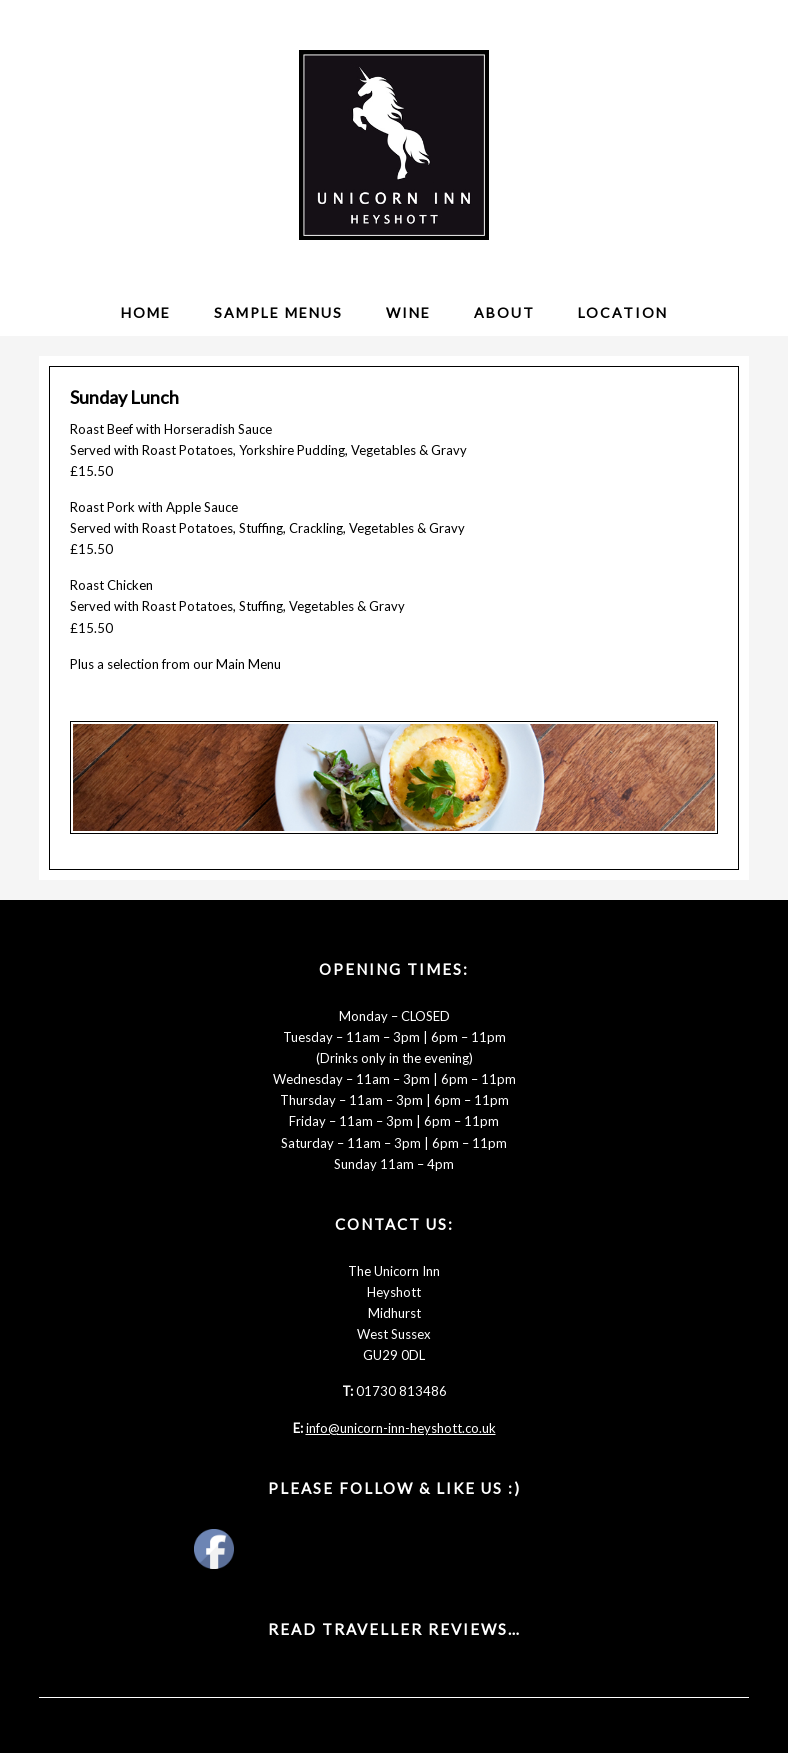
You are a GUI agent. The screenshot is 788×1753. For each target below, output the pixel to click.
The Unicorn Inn (394, 145)
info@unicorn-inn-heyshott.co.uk (401, 1428)
